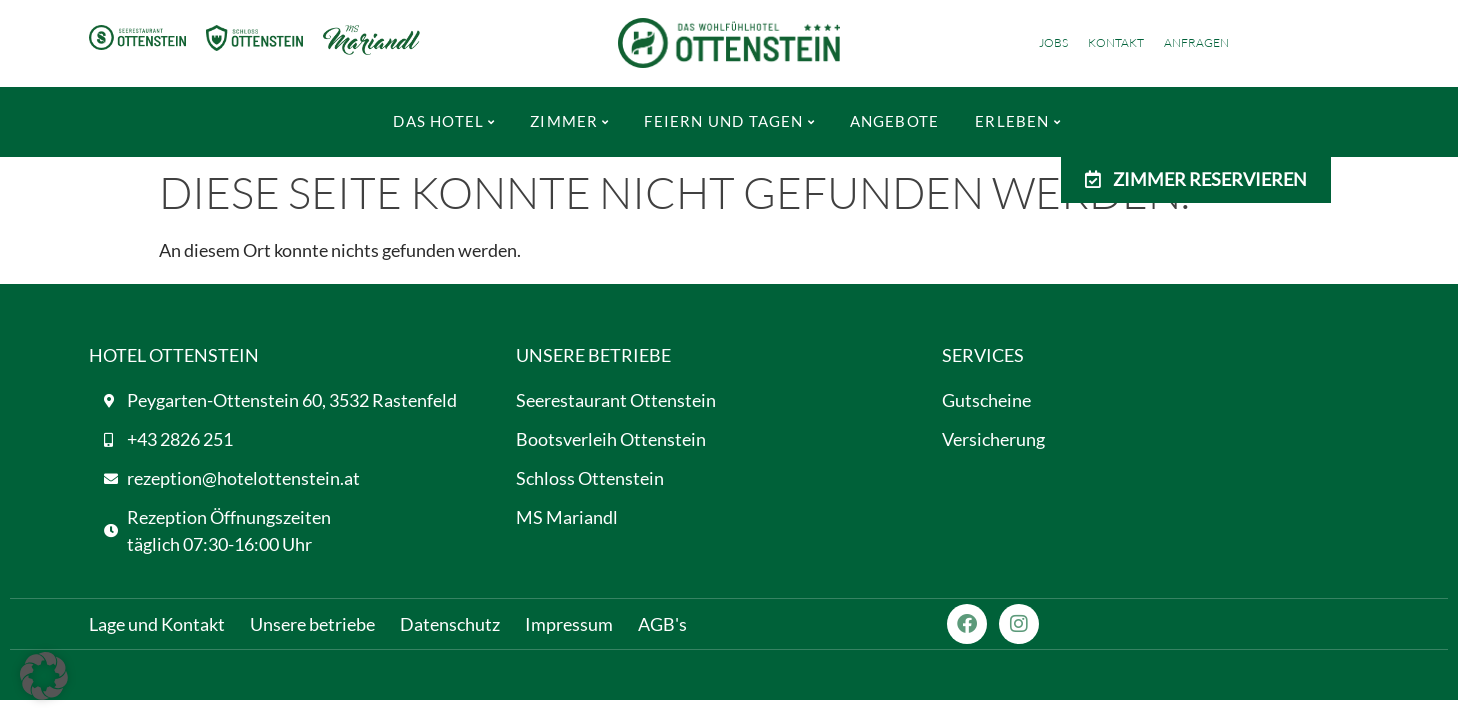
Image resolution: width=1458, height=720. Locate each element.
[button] (44, 676)
